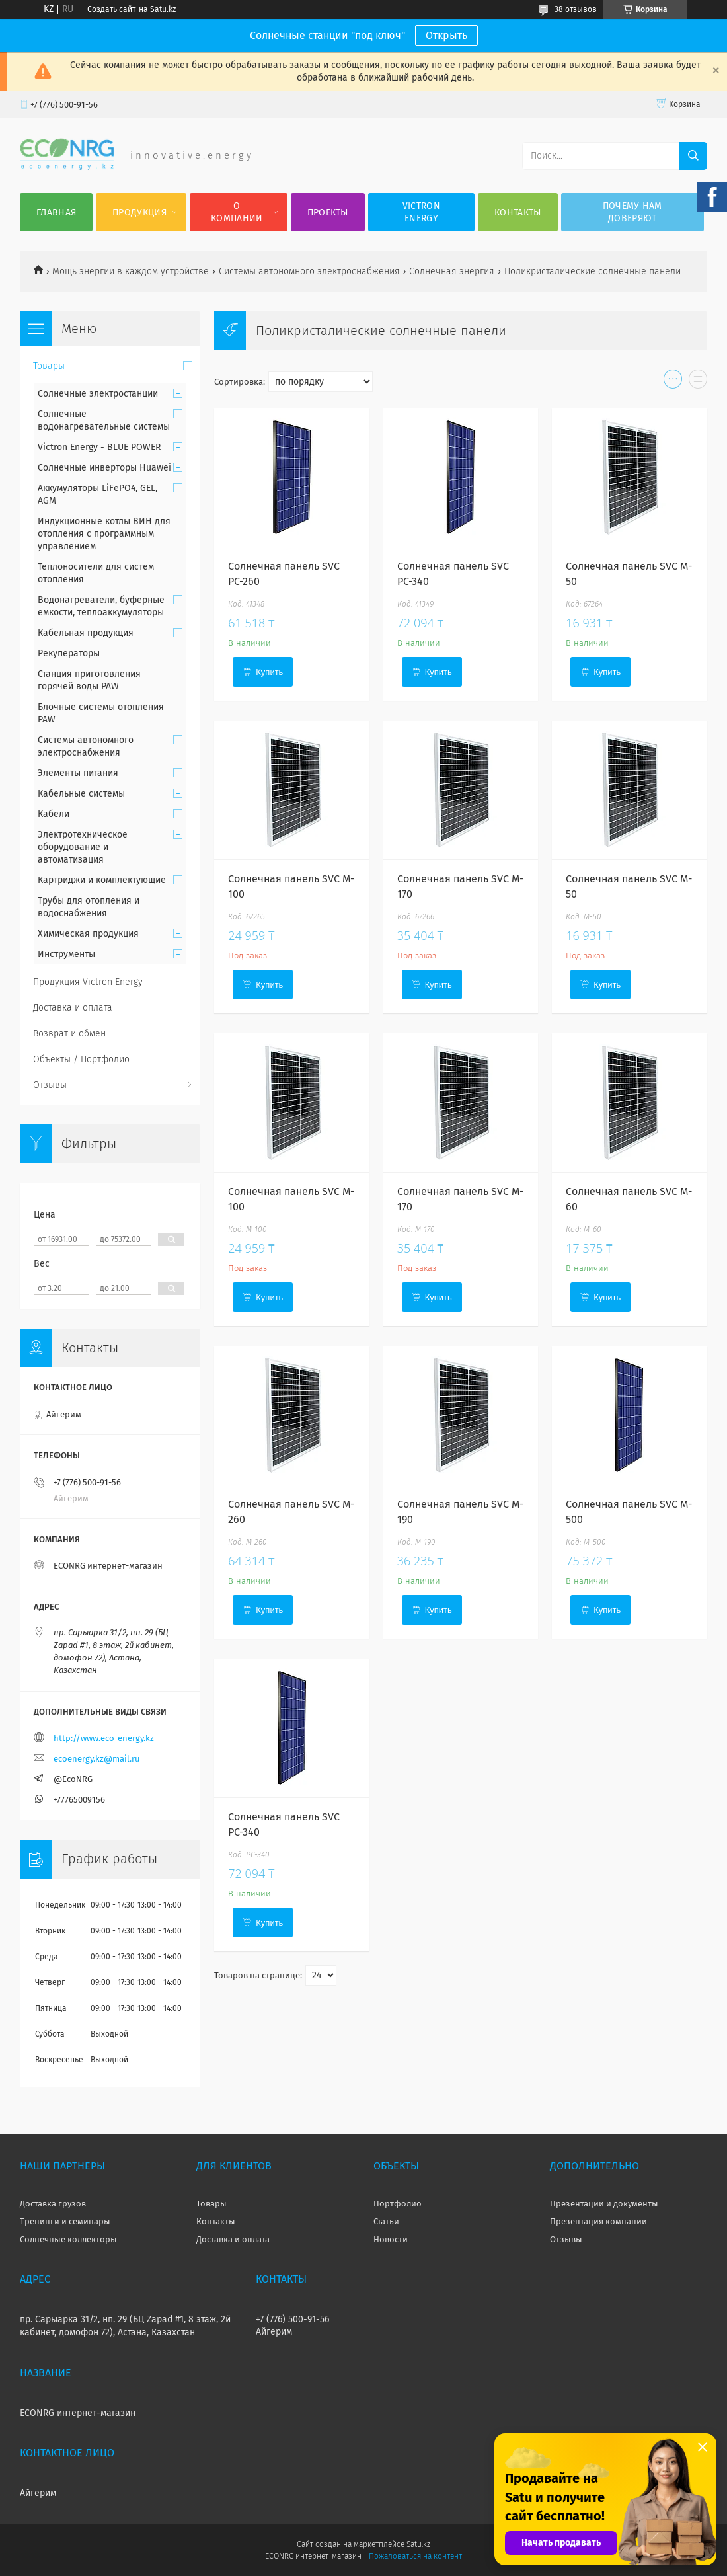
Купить (269, 672)
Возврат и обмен (69, 1033)
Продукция (139, 212)
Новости (390, 2239)
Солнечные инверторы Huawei (104, 467)
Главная (56, 212)
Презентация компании (598, 2221)
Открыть (446, 35)
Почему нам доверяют (632, 212)
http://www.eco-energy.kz (104, 1738)
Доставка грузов (53, 2203)
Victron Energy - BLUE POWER (99, 447)
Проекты (327, 212)
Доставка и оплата (72, 1007)
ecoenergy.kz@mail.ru (97, 1759)
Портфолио (397, 2203)
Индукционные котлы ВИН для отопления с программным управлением (104, 534)
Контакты (517, 212)
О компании (236, 212)
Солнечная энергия (451, 271)
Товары (49, 365)
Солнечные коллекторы (68, 2239)
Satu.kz (418, 2544)
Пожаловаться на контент (415, 2556)
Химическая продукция (88, 933)
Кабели (53, 814)
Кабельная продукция (86, 633)
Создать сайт (111, 9)
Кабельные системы (81, 793)
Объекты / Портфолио (81, 1059)
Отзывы (50, 1085)
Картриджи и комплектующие (102, 880)
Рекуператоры (69, 653)
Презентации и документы (604, 2203)
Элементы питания (78, 773)
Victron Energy (421, 212)
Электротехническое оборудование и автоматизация (83, 847)
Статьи (386, 2221)
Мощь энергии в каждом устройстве (130, 271)
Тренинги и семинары (65, 2221)
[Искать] (693, 156)
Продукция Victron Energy (88, 982)
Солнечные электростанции (98, 393)
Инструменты (66, 954)
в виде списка (698, 382)
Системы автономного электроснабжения (309, 271)
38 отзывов (576, 9)
